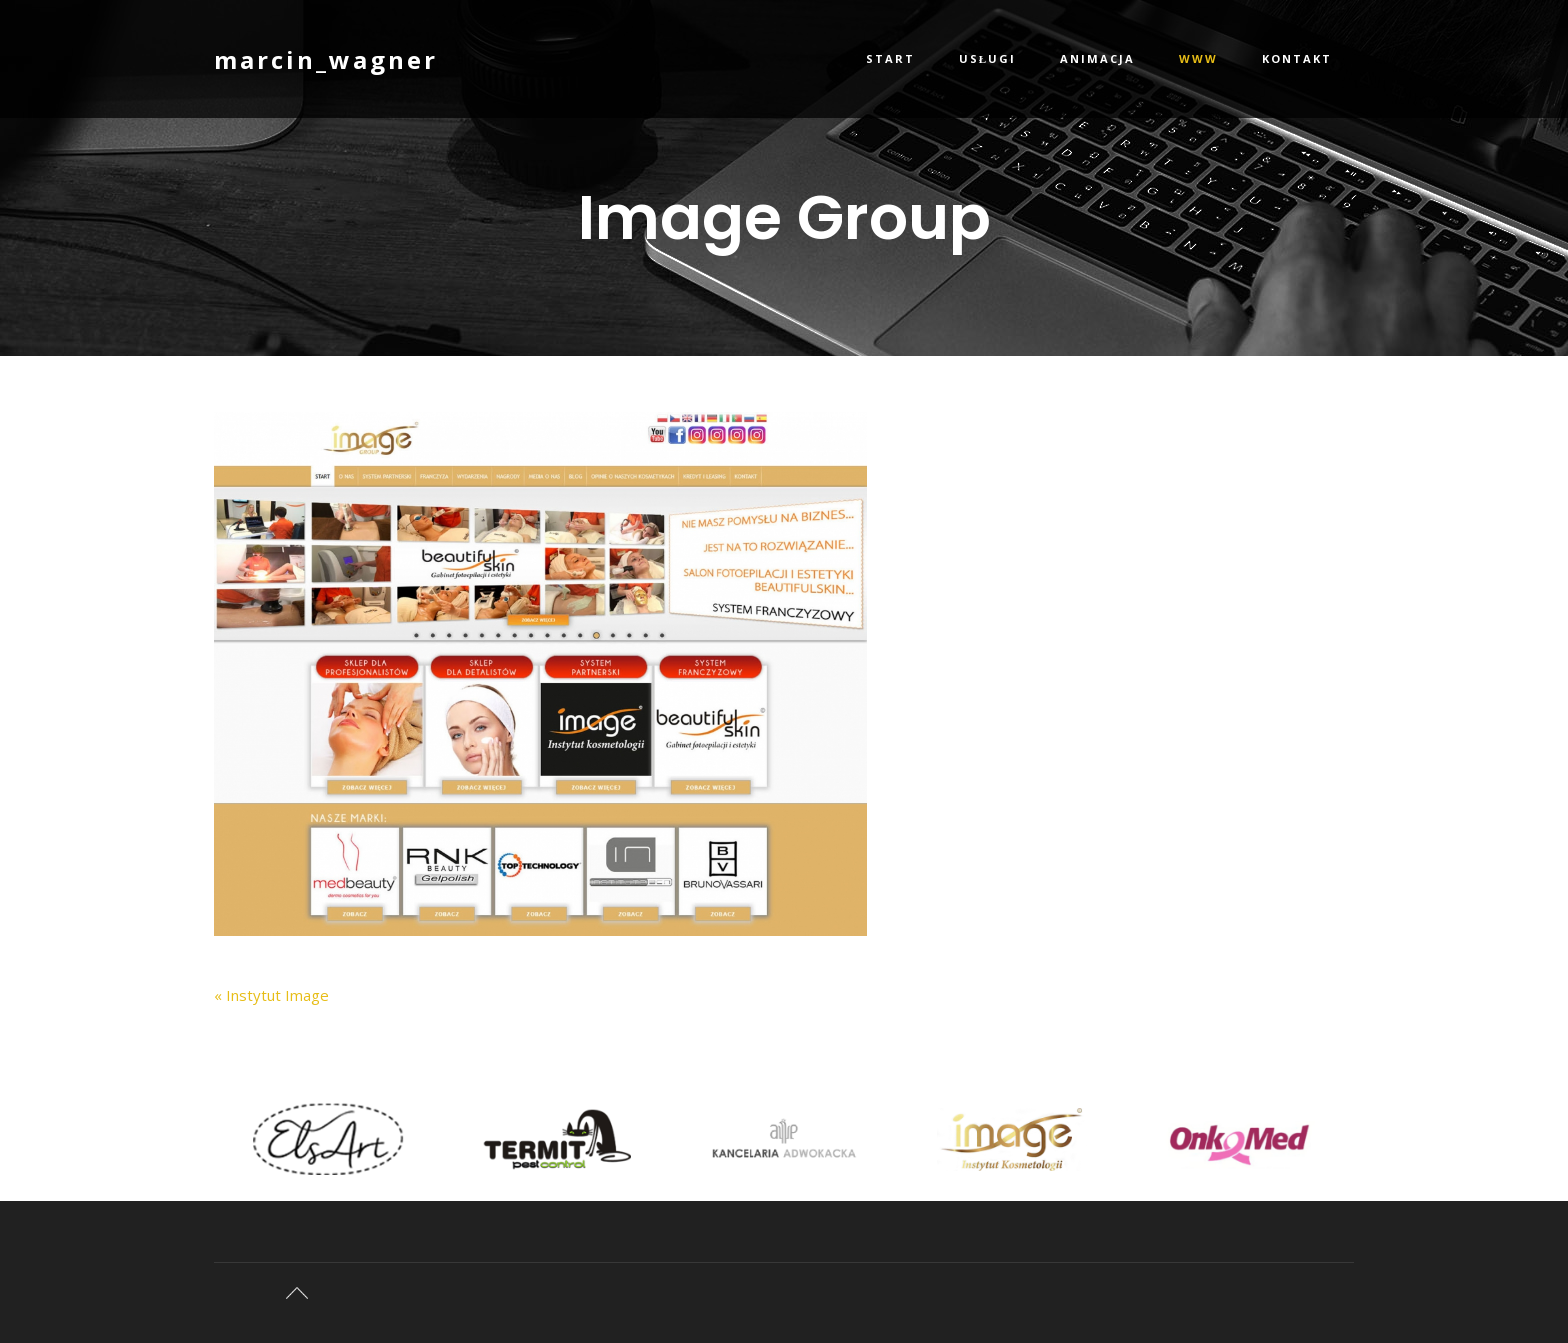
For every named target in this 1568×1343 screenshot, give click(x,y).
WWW (1198, 58)
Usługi (987, 58)
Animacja (1097, 58)
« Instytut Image (271, 995)
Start (890, 58)
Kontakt (1297, 58)
